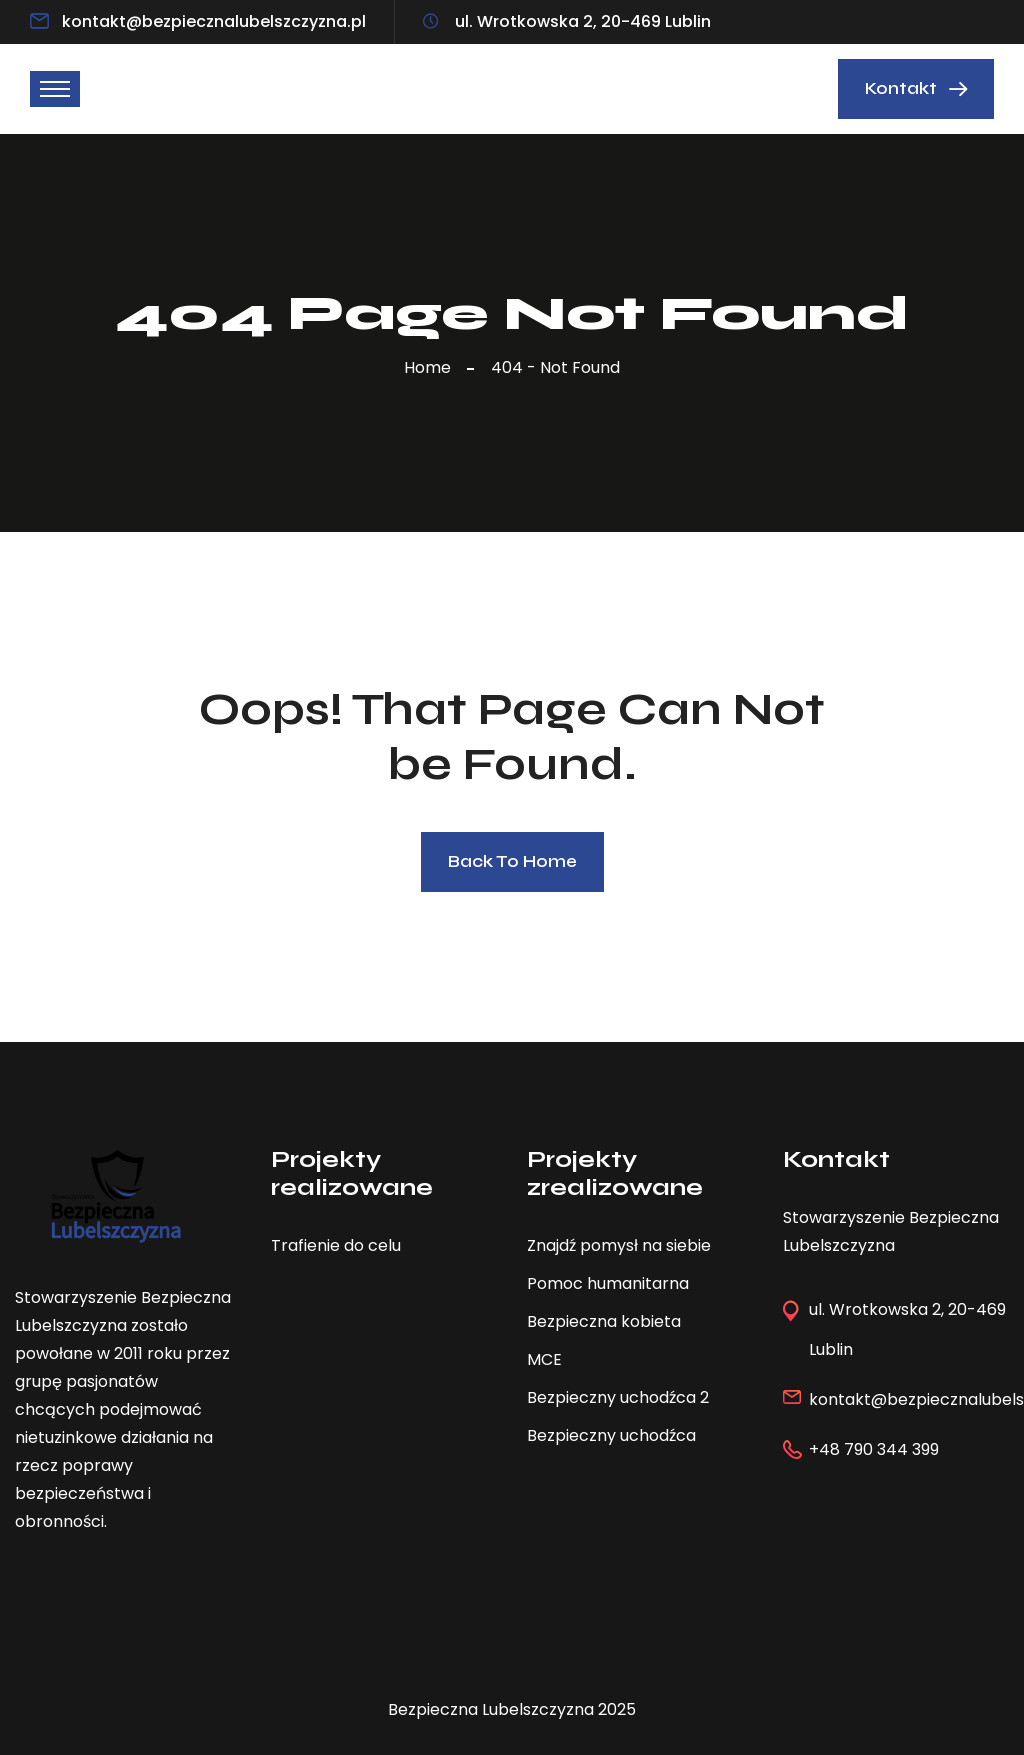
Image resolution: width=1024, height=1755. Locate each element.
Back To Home (512, 861)
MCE (544, 1359)
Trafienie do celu (336, 1245)
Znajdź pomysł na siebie (619, 1245)
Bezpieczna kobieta (604, 1321)
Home (431, 367)
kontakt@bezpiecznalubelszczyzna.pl (214, 21)
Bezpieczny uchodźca (611, 1435)
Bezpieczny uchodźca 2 (618, 1397)
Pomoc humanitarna (608, 1283)
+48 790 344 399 (874, 1449)
